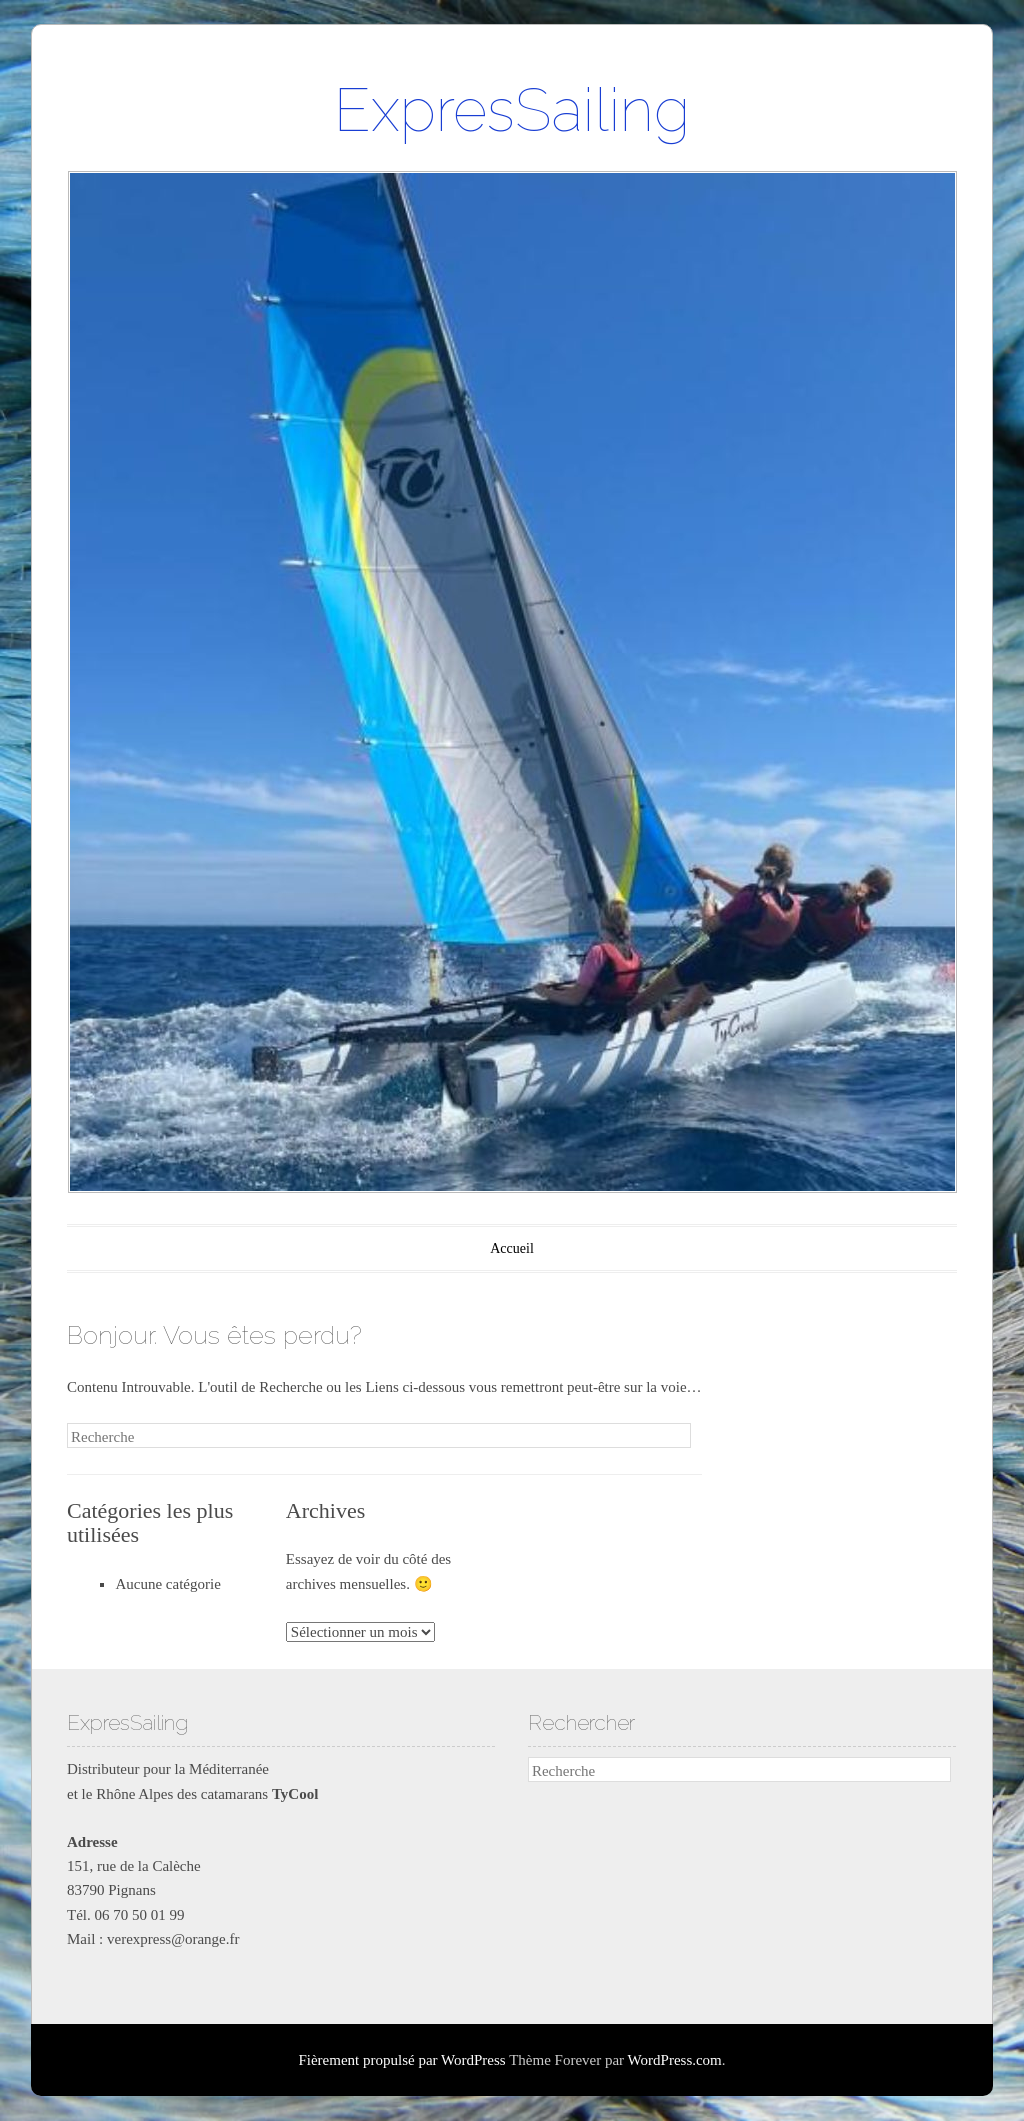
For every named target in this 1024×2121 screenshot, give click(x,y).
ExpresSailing (512, 110)
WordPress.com (675, 2060)
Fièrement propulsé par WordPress (401, 2060)
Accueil (512, 1248)
